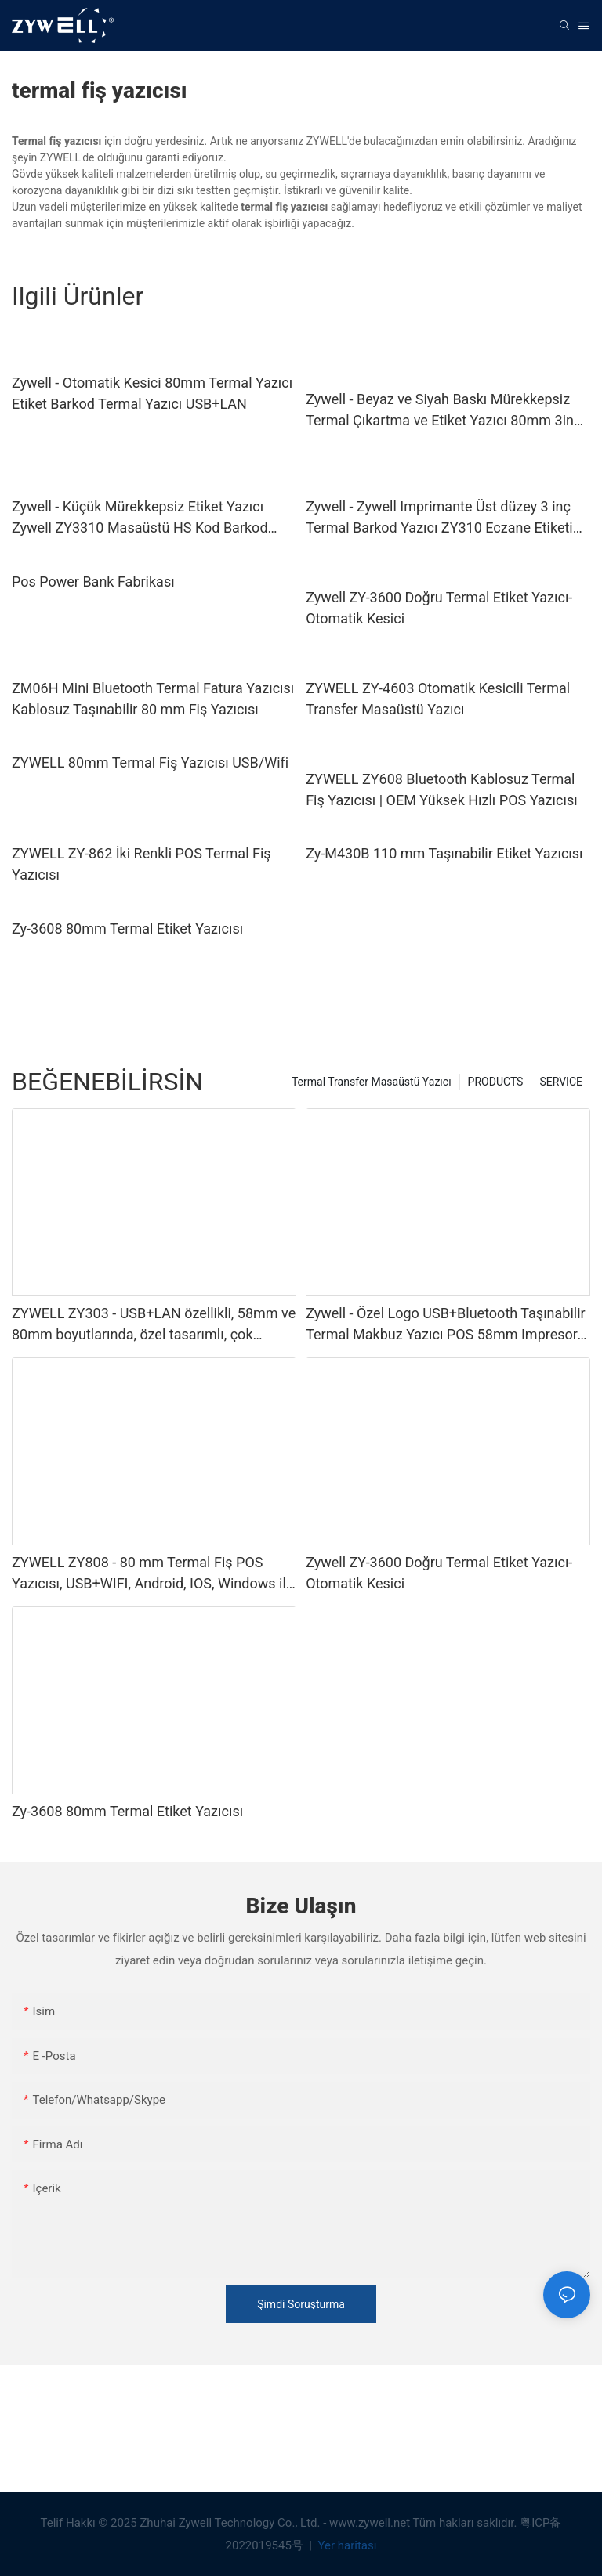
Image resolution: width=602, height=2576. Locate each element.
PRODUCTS (496, 1081)
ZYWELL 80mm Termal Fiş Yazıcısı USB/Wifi (150, 762)
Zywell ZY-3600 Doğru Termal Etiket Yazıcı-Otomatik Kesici (439, 608)
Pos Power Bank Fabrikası (93, 581)
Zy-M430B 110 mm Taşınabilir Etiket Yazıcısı (444, 853)
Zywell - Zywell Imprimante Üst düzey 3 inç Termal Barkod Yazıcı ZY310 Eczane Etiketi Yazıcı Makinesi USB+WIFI (439, 518)
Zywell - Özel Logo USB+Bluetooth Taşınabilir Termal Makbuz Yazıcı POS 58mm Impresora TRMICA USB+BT (446, 1325)
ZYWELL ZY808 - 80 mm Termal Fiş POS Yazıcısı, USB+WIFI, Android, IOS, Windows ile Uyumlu (152, 1574)
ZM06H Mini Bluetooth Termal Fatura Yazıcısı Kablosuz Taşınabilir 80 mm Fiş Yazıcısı (153, 698)
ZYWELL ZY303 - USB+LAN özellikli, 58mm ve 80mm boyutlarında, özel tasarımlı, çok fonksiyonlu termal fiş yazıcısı (154, 1325)
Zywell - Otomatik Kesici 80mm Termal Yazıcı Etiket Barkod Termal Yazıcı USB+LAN (152, 393)
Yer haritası (346, 2545)
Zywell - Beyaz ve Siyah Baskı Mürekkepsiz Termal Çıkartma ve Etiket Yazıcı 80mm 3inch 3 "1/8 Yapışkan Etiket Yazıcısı (447, 411)
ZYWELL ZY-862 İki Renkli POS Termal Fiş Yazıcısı (141, 864)
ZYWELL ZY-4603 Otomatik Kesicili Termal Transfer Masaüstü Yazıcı (438, 698)
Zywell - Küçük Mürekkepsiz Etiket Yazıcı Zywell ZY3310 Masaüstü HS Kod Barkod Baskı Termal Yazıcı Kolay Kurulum (140, 518)
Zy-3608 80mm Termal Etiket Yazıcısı (127, 928)
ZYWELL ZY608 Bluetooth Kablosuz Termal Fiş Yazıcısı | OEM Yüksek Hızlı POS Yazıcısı (442, 789)
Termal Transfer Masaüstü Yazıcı (372, 1081)
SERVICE (560, 1081)
